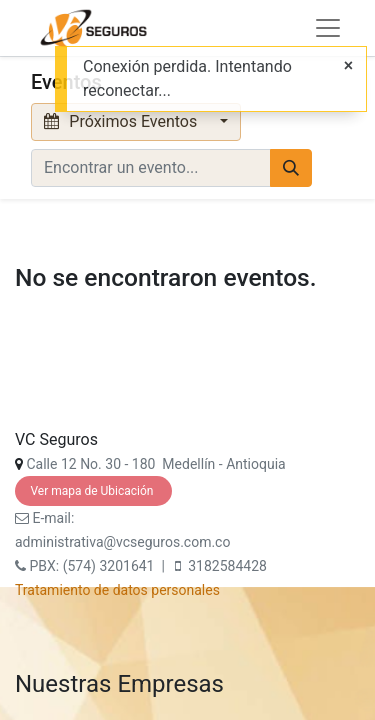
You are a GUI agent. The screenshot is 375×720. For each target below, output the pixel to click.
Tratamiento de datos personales (117, 590)
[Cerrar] (348, 66)
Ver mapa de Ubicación (93, 491)
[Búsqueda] (291, 168)
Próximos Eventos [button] (122, 121)
